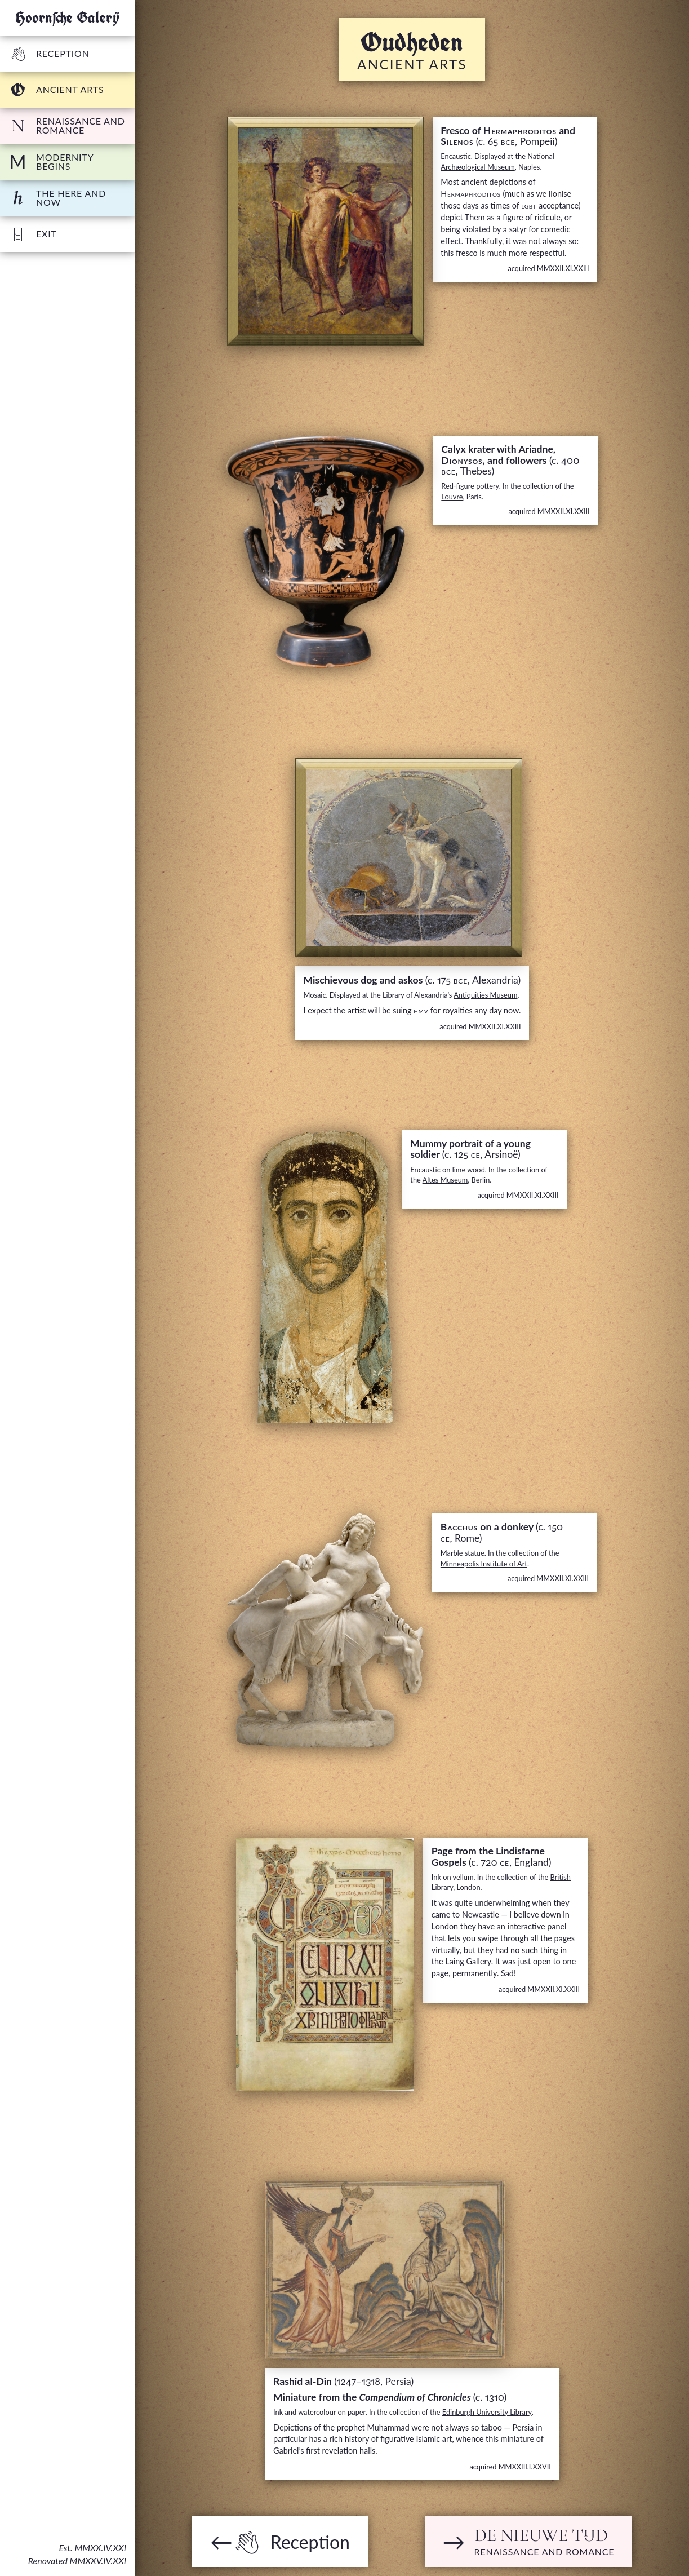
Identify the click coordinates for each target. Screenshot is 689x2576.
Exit (33, 233)
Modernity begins (51, 161)
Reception (49, 53)
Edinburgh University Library (487, 2411)
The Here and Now (57, 197)
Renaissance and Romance (67, 125)
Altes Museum (445, 1179)
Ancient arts (56, 89)
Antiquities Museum (485, 994)
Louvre (452, 496)
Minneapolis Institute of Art (484, 1563)
